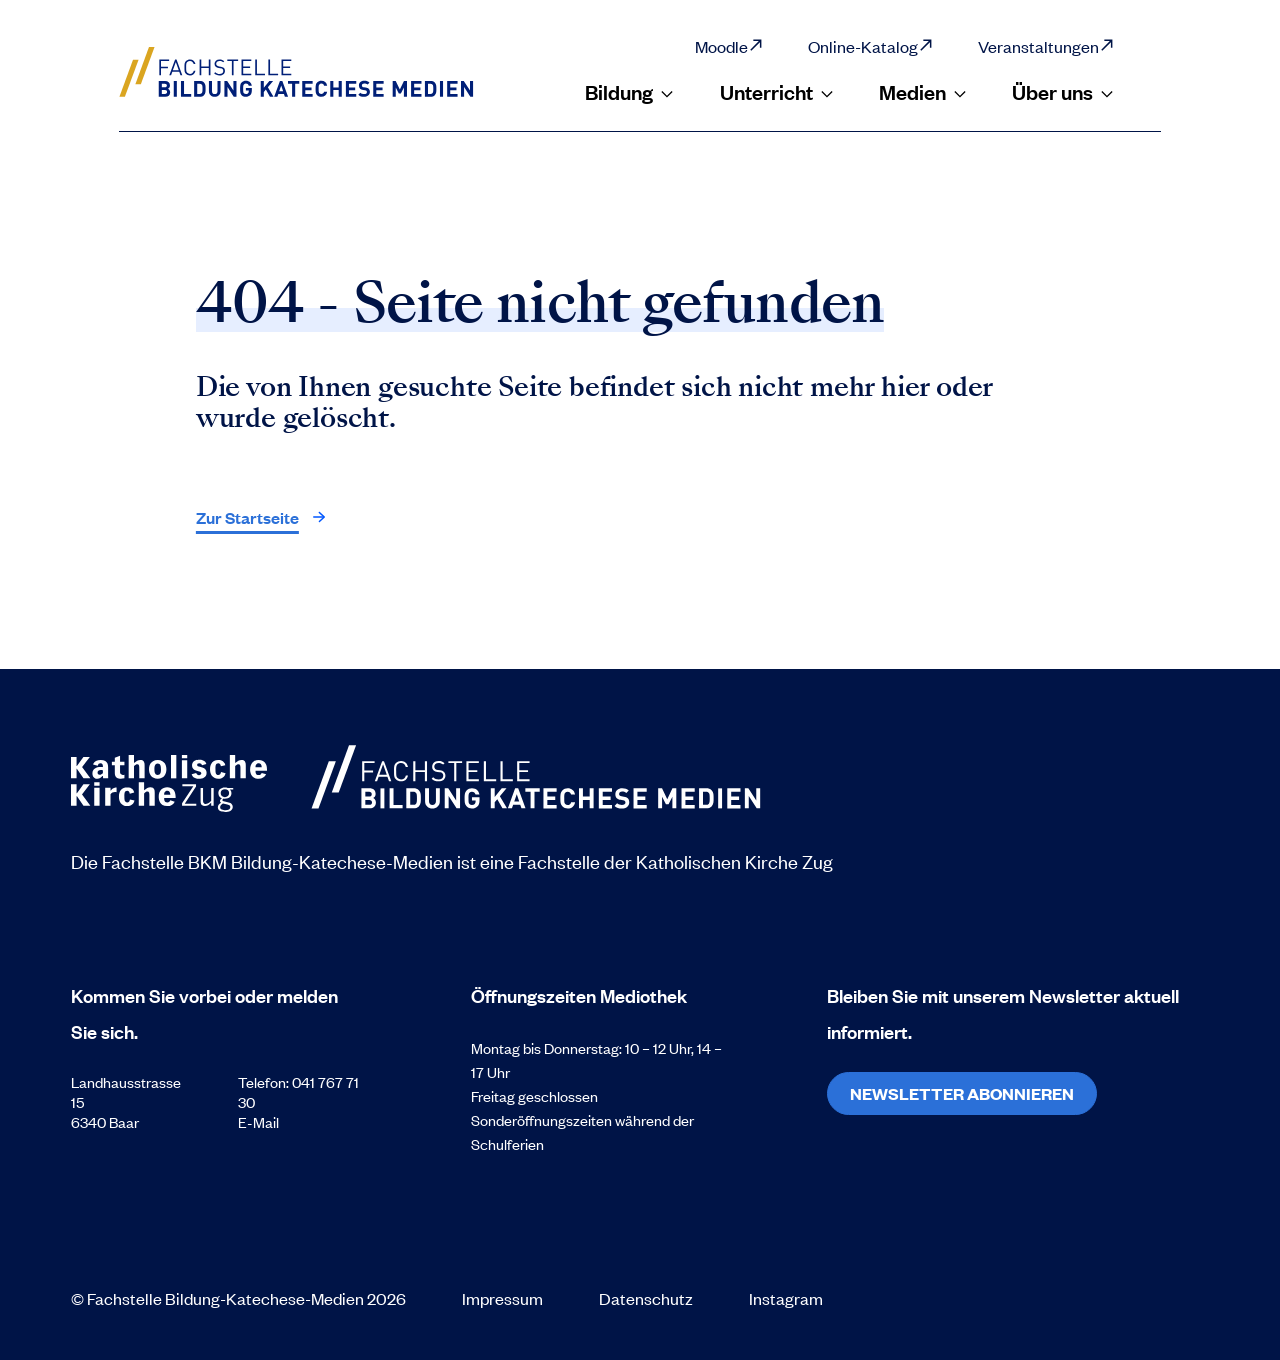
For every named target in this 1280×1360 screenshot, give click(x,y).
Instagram (786, 1298)
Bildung (630, 91)
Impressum (502, 1298)
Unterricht (777, 91)
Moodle (729, 46)
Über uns (1063, 91)
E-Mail (258, 1122)
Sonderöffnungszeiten (543, 1120)
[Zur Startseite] (318, 72)
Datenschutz (646, 1298)
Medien (923, 91)
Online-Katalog (871, 46)
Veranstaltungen (1046, 46)
